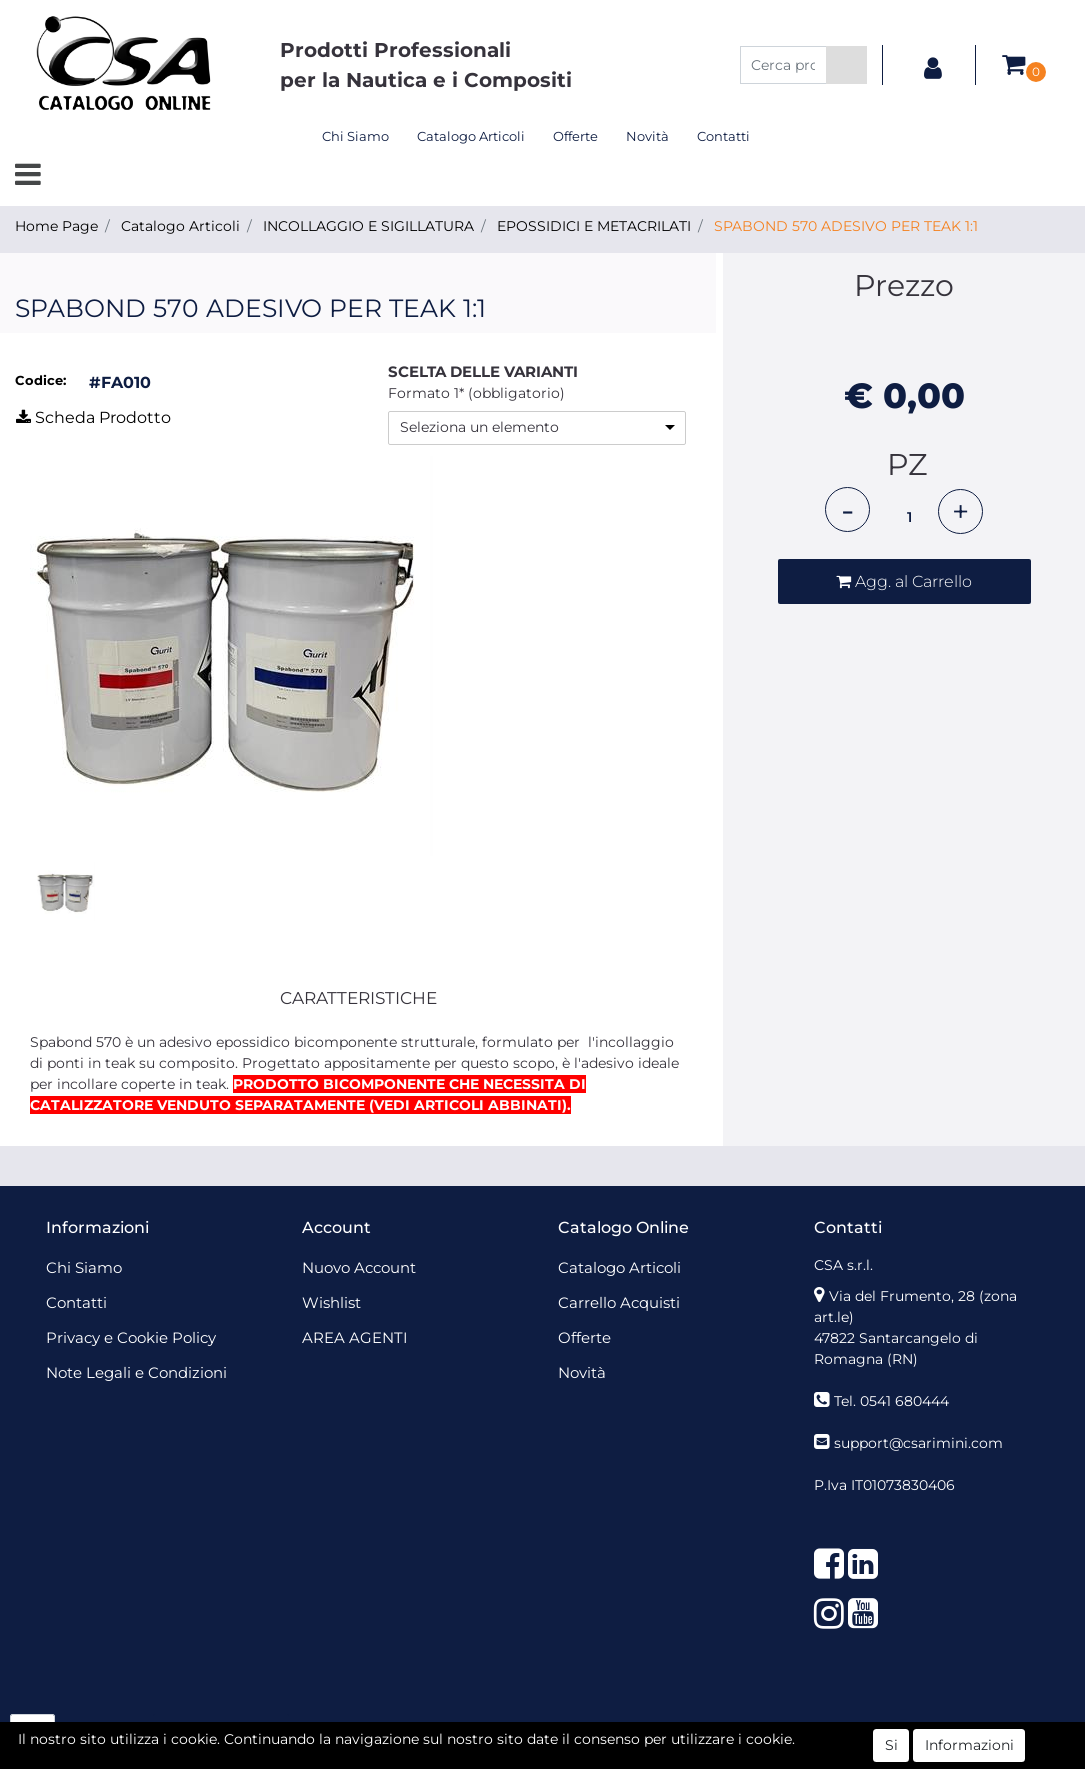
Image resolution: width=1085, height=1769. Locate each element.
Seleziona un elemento (479, 427)
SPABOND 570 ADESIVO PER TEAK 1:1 (846, 226)
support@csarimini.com (918, 1443)
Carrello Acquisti (619, 1302)
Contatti (723, 136)
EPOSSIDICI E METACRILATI (594, 226)
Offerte (575, 136)
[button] (846, 65)
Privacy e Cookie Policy (131, 1337)
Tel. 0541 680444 (891, 1401)
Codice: (40, 380)
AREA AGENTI (355, 1337)
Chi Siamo (355, 136)
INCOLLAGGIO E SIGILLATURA (368, 226)
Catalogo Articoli (471, 136)
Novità (647, 136)
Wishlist (331, 1302)
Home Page (56, 226)
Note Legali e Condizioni (136, 1372)
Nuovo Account (359, 1267)
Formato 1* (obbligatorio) (476, 393)
